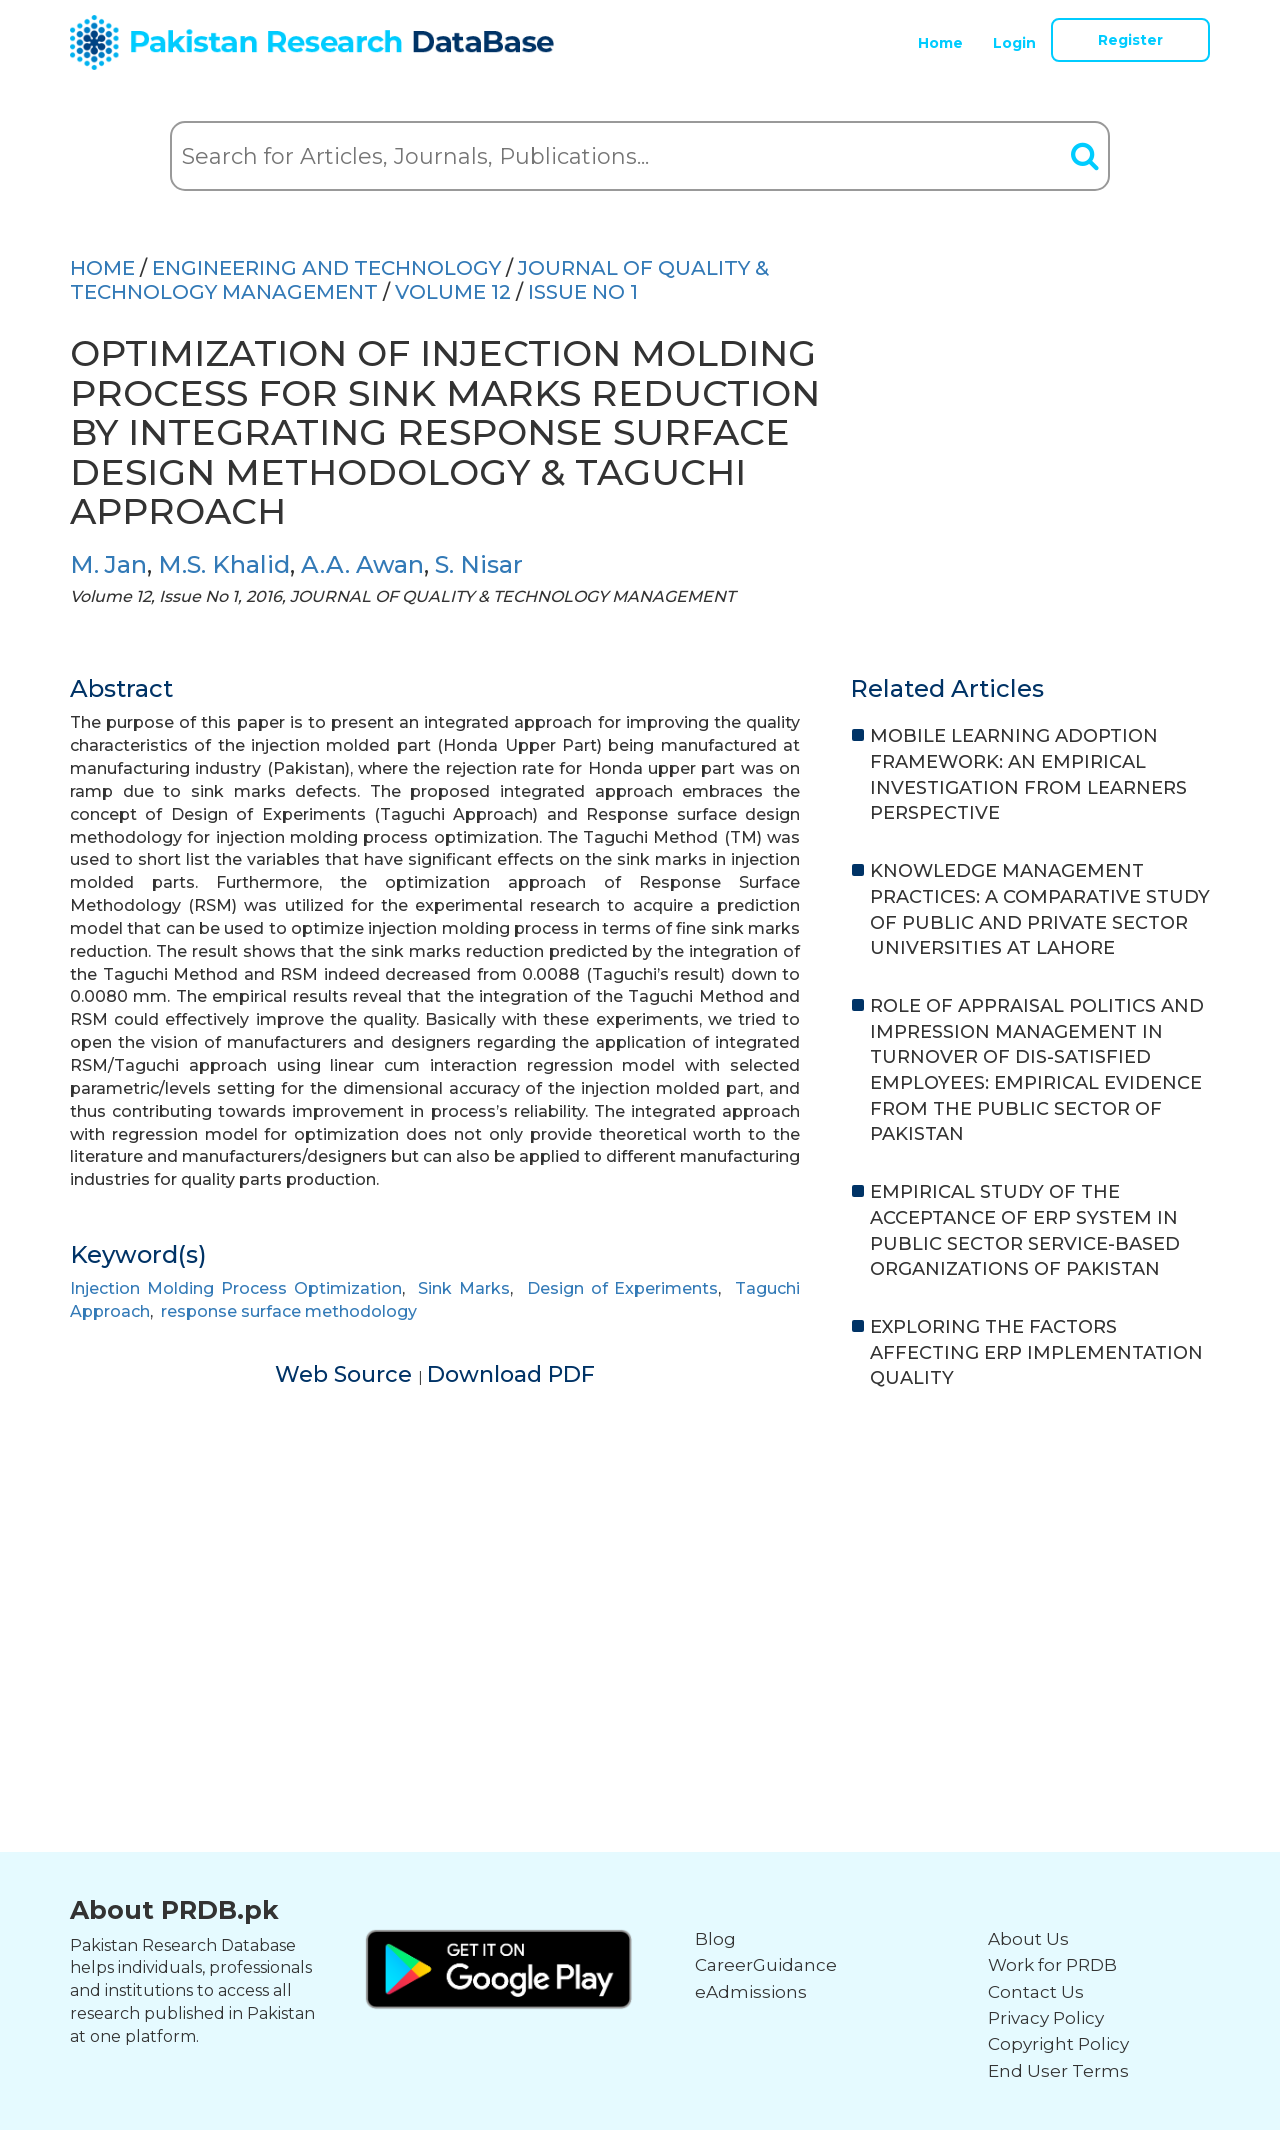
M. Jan (108, 564)
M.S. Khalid (224, 564)
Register (1130, 40)
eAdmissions (751, 1992)
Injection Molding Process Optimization (236, 1288)
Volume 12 (453, 292)
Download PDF (511, 1374)
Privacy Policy (1046, 2018)
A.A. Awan (362, 564)
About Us (1028, 1939)
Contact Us (1036, 1992)
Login (1014, 43)
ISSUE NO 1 (583, 292)
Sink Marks (464, 1288)
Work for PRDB (1052, 1965)
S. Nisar (479, 564)
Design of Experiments (623, 1288)
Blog (715, 1939)
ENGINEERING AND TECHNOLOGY (326, 268)
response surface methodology (289, 1311)
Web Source (346, 1374)
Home (940, 43)
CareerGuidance (766, 1965)
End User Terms (1058, 2071)
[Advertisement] (640, 1562)
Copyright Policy (1058, 2044)
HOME (102, 268)
